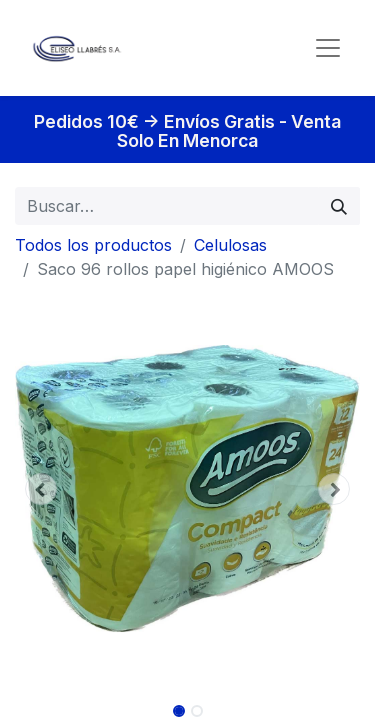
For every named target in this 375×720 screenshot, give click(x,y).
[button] (41, 489)
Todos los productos (93, 245)
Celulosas (230, 245)
